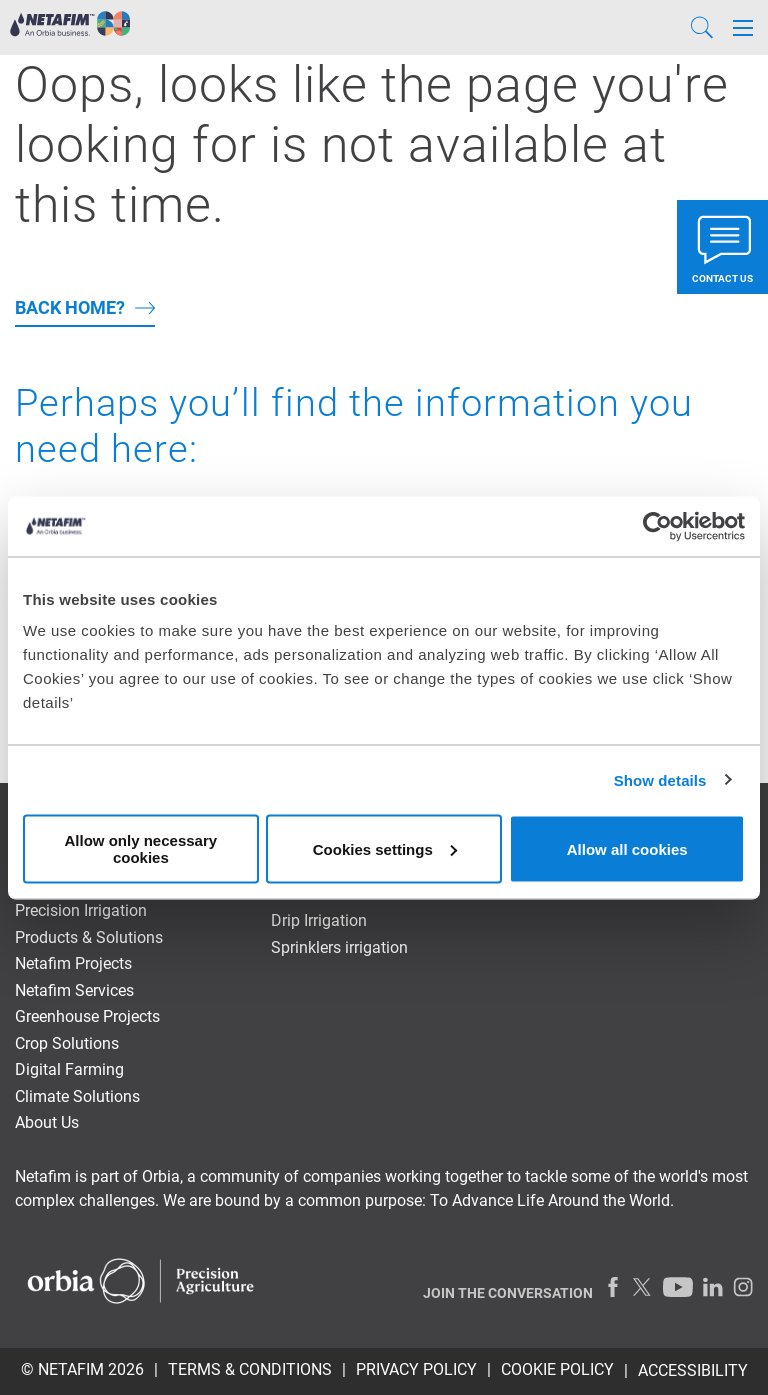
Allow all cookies (627, 848)
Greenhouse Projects (87, 1016)
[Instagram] (743, 1287)
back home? (70, 307)
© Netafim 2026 (82, 1369)
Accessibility (693, 1370)
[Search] (702, 27)
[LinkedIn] (713, 1287)
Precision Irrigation (81, 910)
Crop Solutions (67, 1043)
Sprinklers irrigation (339, 947)
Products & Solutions (89, 937)
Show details (660, 779)
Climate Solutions (77, 1096)
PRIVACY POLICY (416, 1369)
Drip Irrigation (319, 920)
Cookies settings (385, 848)
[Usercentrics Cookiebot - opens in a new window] (657, 526)
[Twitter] (643, 1287)
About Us (47, 1122)
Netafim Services (74, 990)
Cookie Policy (557, 1369)
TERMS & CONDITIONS (250, 1369)
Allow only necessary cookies (141, 849)
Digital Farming (69, 1069)
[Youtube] (678, 1287)
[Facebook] (613, 1287)
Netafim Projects (73, 963)
